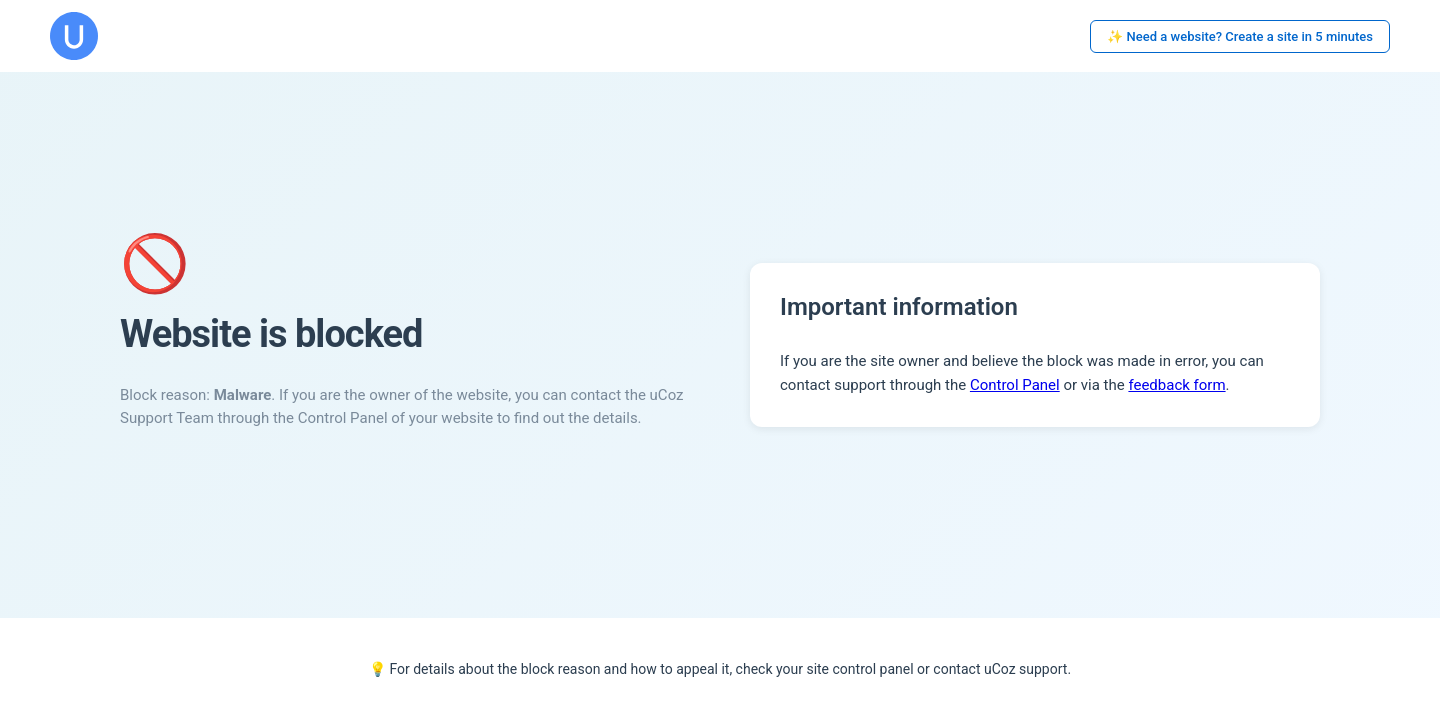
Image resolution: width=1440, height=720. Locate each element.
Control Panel (1015, 385)
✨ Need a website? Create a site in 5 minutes (1240, 36)
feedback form (1176, 385)
